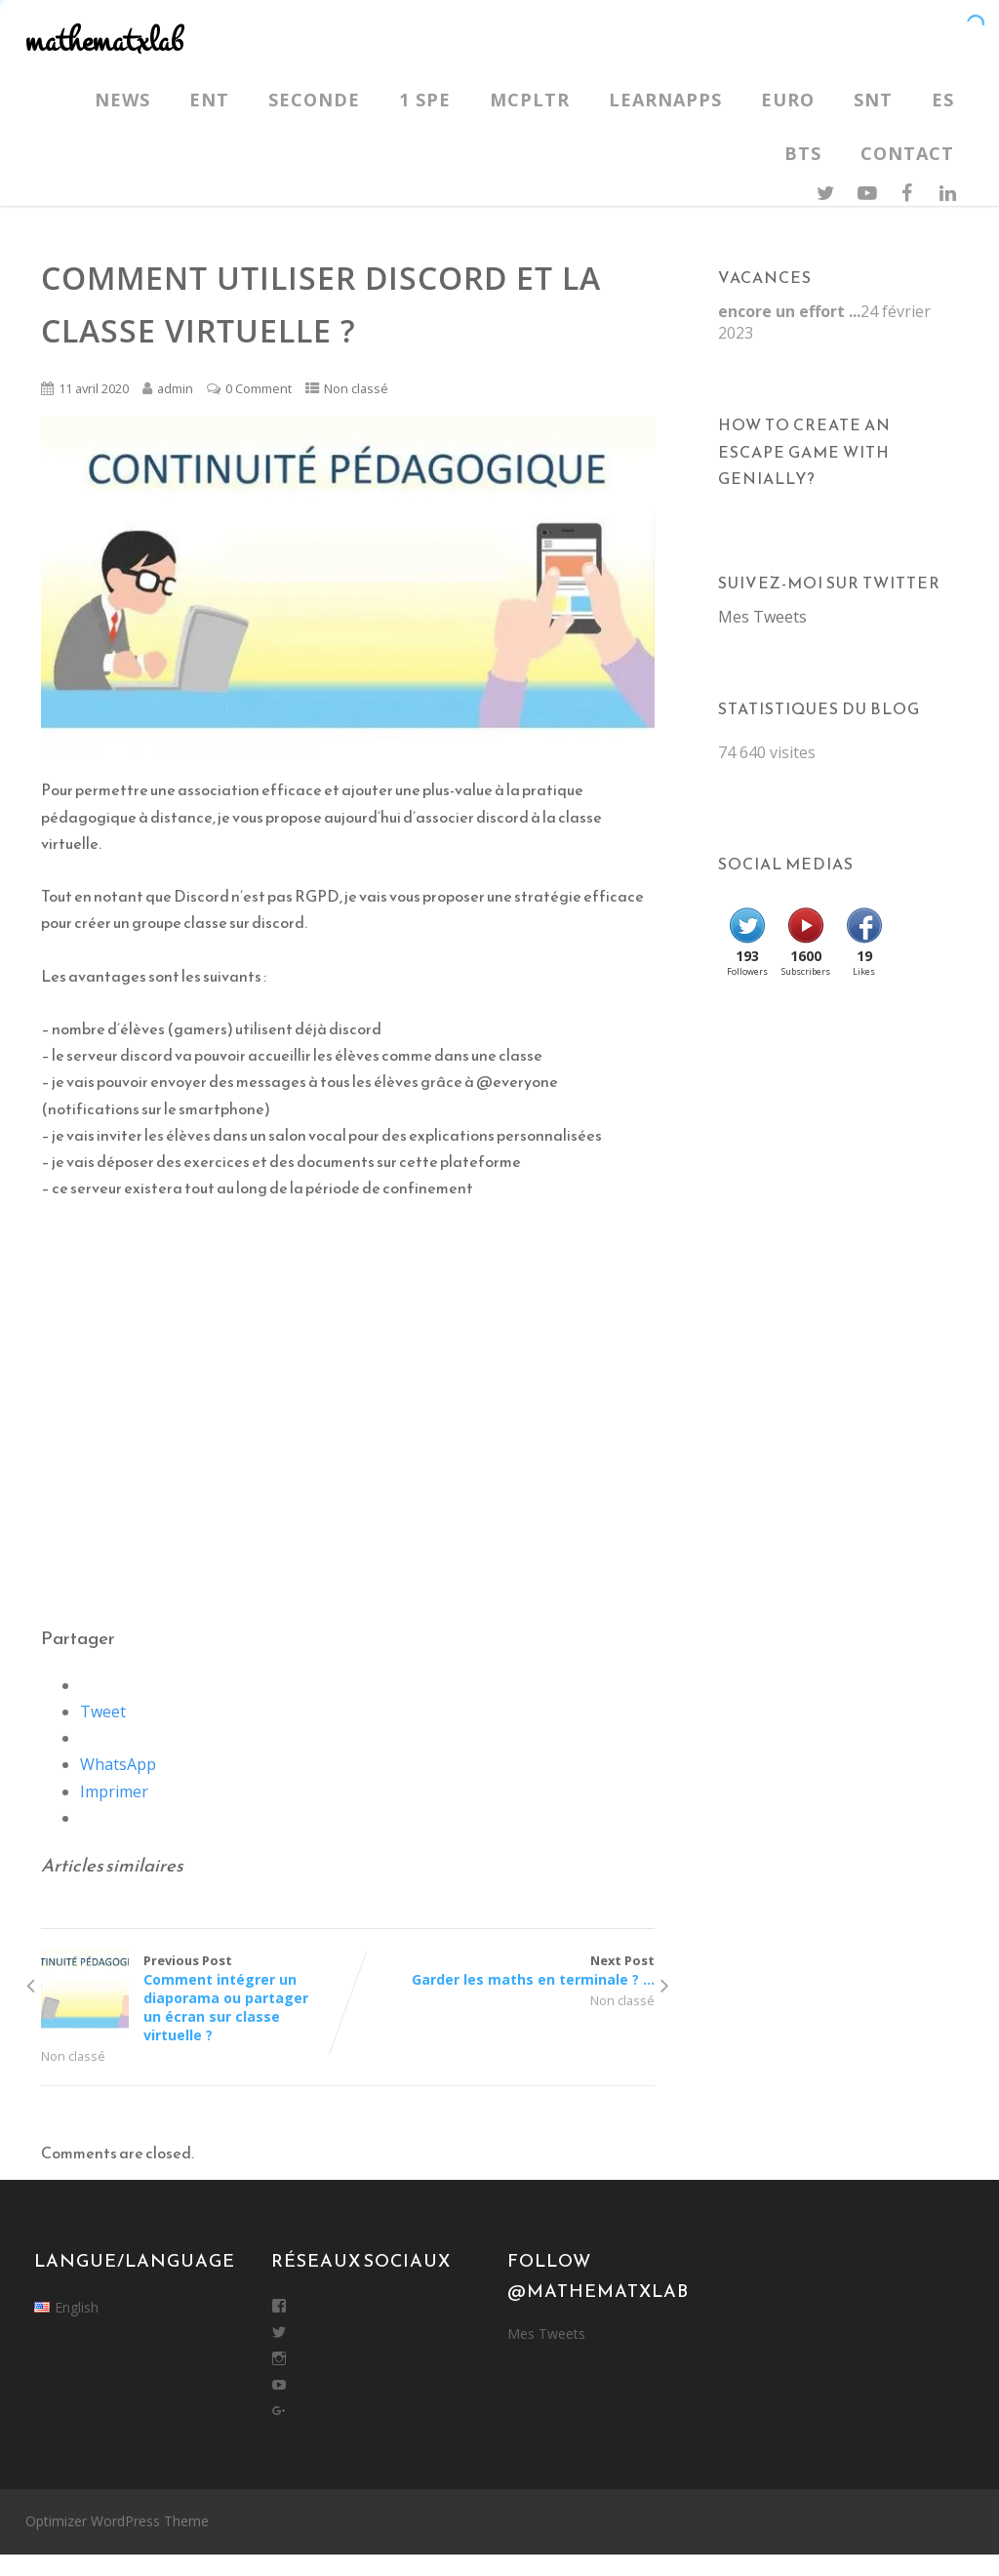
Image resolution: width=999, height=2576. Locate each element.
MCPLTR (530, 99)
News (122, 99)
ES (943, 99)
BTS (802, 153)
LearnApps (665, 99)
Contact (907, 153)
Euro (788, 99)
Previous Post (194, 1998)
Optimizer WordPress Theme (117, 2521)
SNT (873, 99)
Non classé (356, 388)
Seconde (314, 99)
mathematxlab (103, 41)
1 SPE (425, 99)
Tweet (103, 1711)
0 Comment (258, 388)
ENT (209, 99)
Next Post (500, 1970)
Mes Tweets (762, 616)
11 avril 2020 (94, 388)
